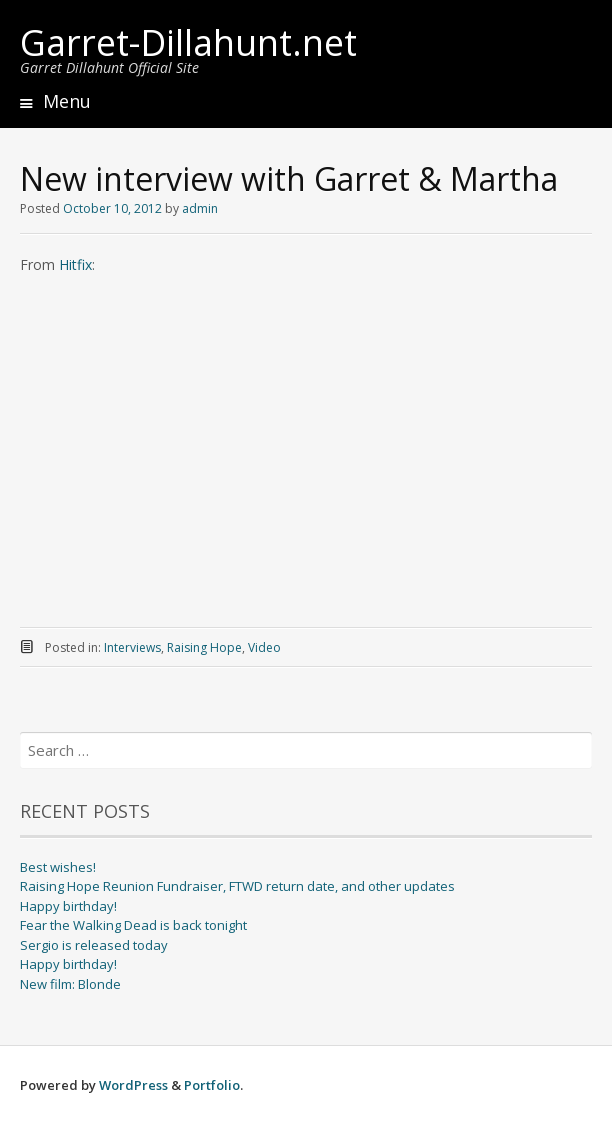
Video (264, 647)
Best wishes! (58, 867)
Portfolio (212, 1085)
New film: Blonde (70, 984)
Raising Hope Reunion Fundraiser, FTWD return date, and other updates (237, 886)
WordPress (133, 1085)
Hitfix (75, 264)
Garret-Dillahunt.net (188, 42)
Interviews (132, 647)
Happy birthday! (68, 906)
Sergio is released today (94, 945)
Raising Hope (204, 647)
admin (200, 208)
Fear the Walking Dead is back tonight (133, 925)
